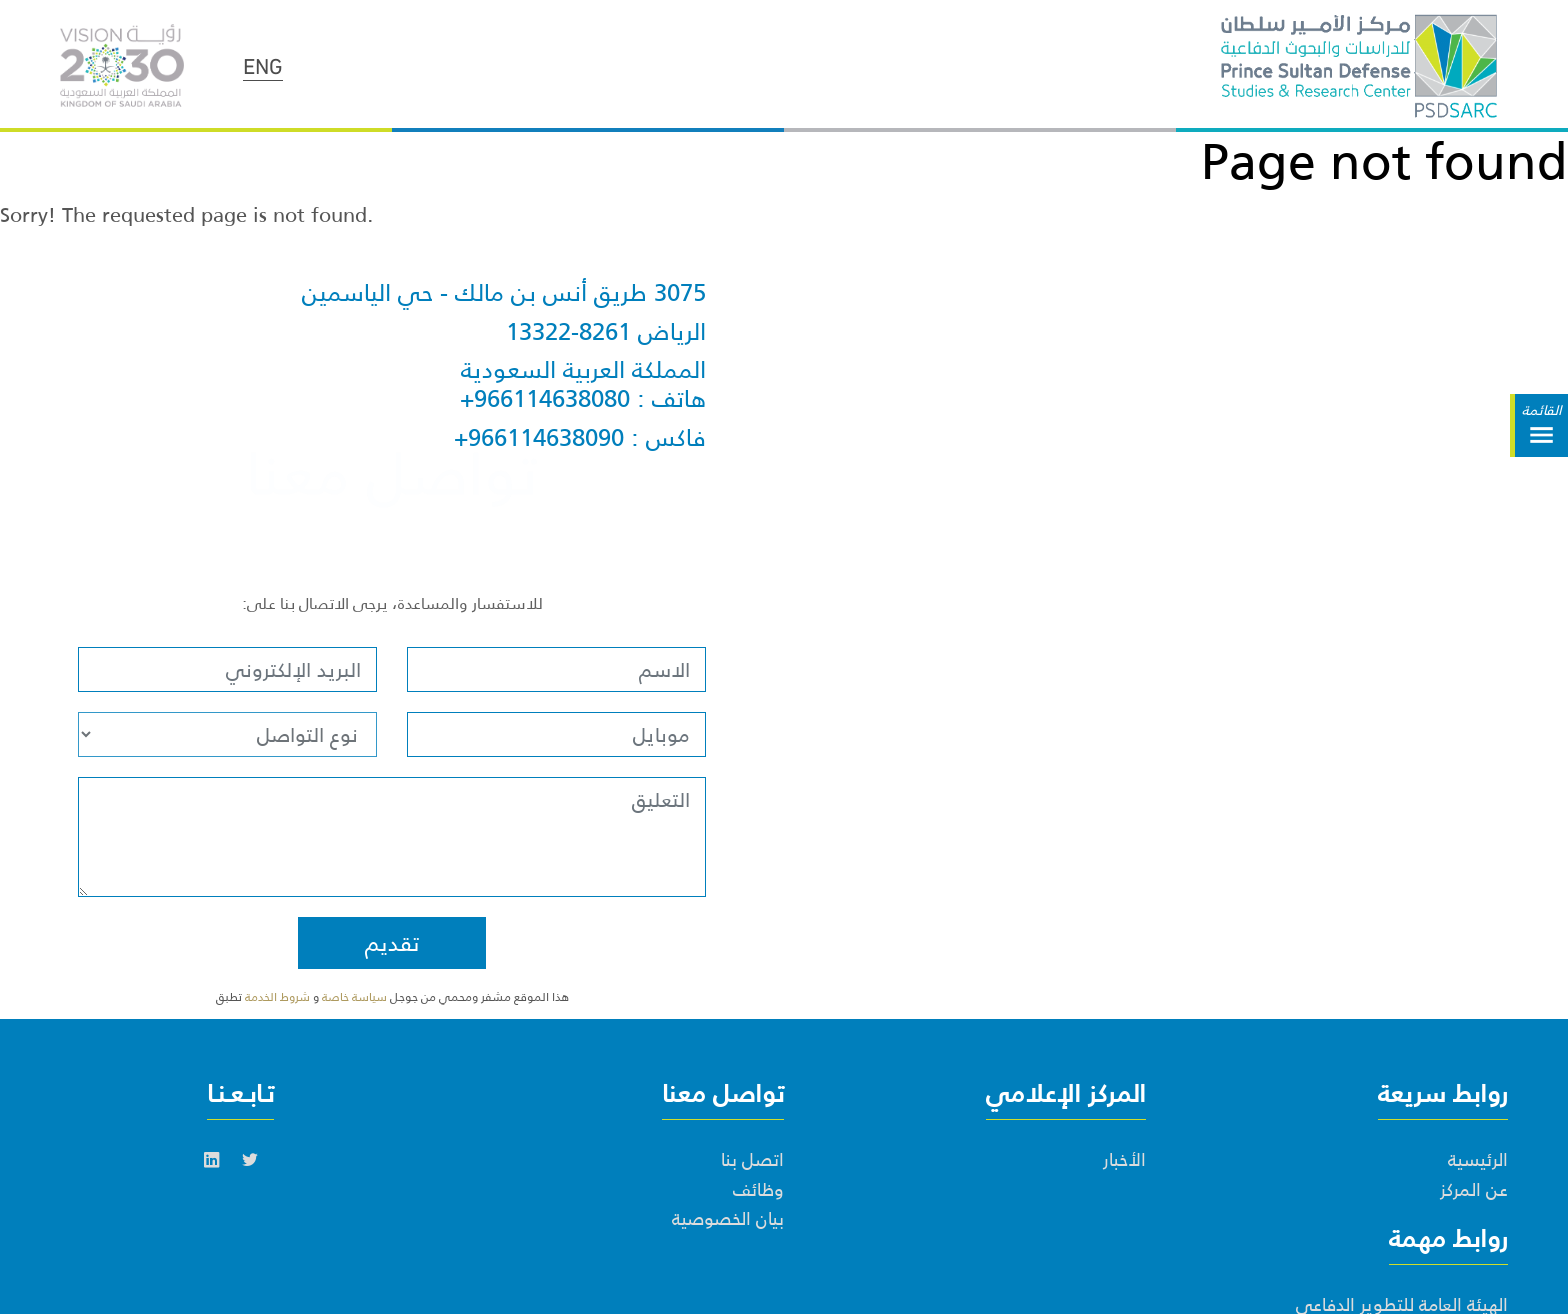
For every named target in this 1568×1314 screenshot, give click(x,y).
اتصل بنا (752, 1160)
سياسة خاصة (356, 997)
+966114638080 (545, 399)
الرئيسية (1478, 1160)
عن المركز (1474, 1190)
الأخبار (1124, 1160)
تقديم (392, 943)
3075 (680, 293)
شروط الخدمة (277, 997)
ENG (263, 64)
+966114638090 (539, 438)
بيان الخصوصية (728, 1219)
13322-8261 (568, 332)
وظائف (758, 1190)
